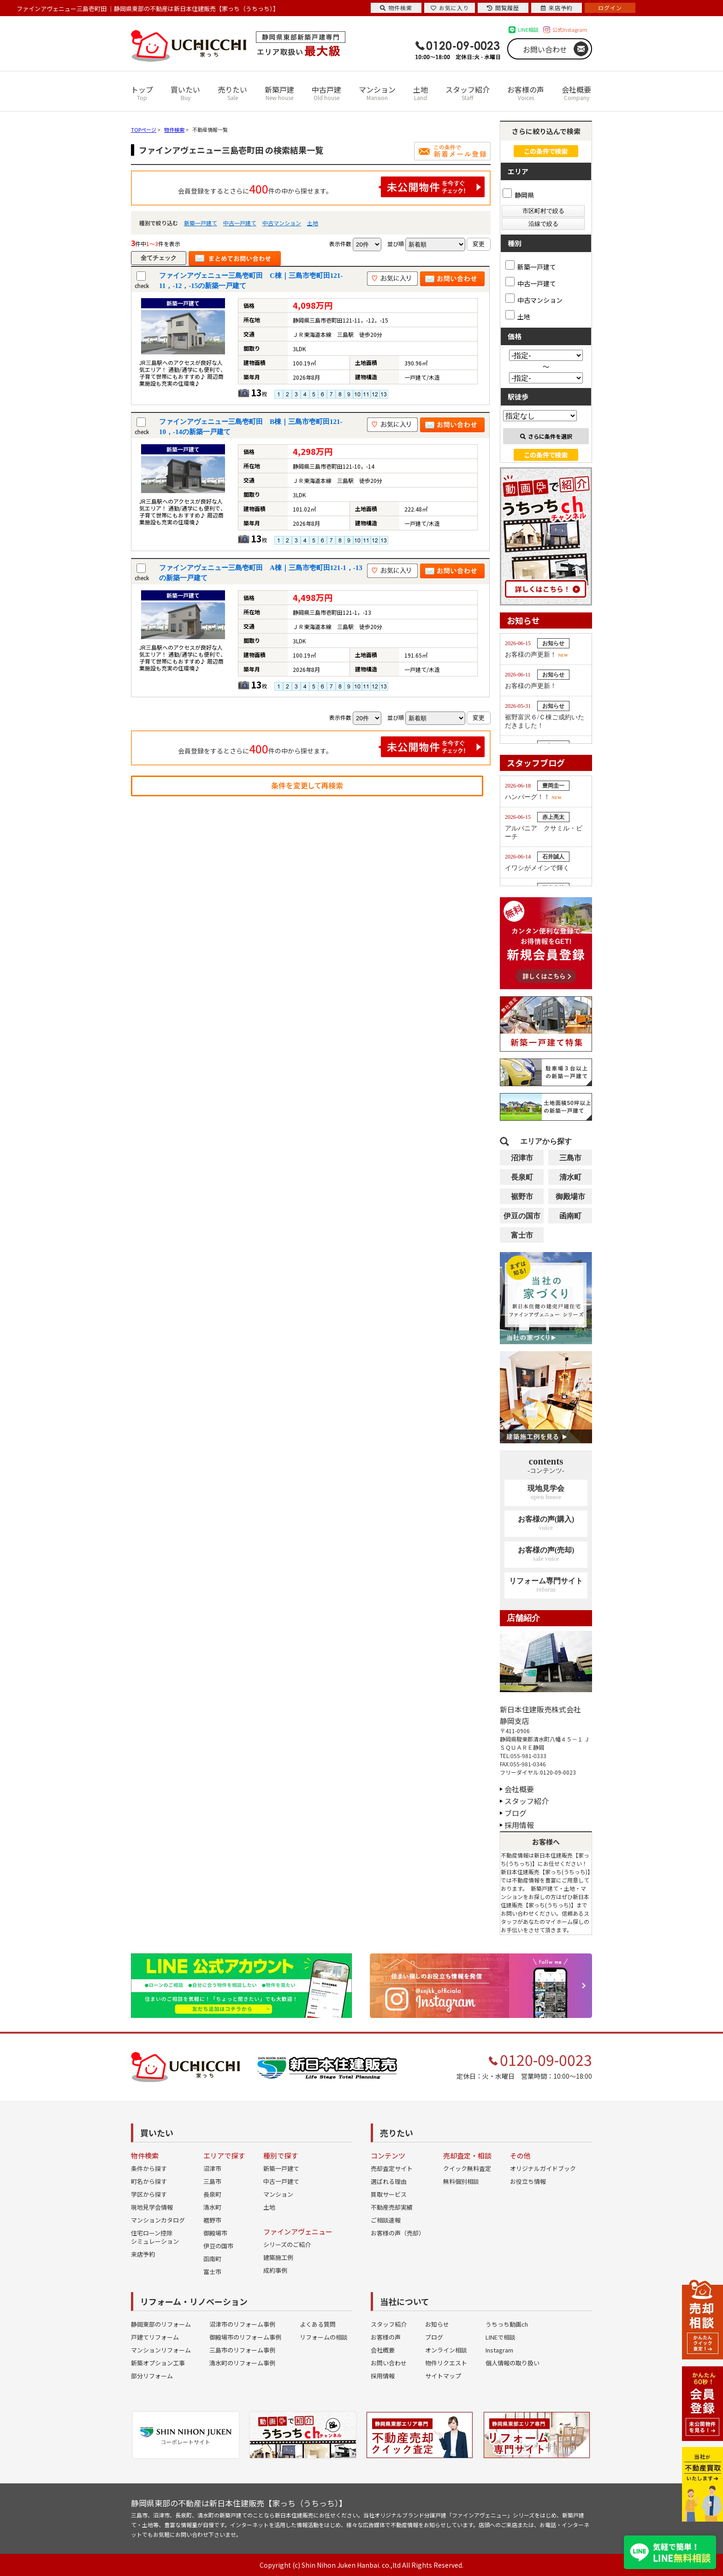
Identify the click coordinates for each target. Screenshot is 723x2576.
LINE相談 (528, 29)
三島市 (570, 1158)
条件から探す (149, 2168)
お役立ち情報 (528, 2181)
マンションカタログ (158, 2220)
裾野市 (522, 1196)
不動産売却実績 (392, 2207)
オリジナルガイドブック (543, 2168)
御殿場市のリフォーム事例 (245, 2337)
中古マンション (281, 223)
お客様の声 (525, 93)
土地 (420, 93)
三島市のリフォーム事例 (242, 2350)
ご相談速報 (386, 2220)
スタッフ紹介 (467, 93)
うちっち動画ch (507, 2324)
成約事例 (275, 2270)
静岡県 (518, 195)
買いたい (185, 93)
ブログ (515, 1812)
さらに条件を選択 (546, 436)
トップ (142, 93)
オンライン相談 (446, 2350)
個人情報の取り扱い (512, 2362)
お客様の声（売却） (398, 2233)
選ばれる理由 (389, 2181)
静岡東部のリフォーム (161, 2324)
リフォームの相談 (324, 2337)
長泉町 (522, 1177)
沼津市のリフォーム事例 (242, 2324)
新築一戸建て (200, 223)
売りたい (232, 93)
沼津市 (522, 1158)
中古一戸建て (239, 223)
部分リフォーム (152, 2375)
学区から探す (149, 2194)
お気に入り (450, 8)
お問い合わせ (545, 49)
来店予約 (143, 2254)
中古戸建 (326, 93)
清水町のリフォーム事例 (242, 2362)
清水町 (570, 1177)
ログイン (610, 8)
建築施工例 (278, 2257)
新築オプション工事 (158, 2362)
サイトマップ (443, 2375)
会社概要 (576, 93)
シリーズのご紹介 (287, 2244)
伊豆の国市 (522, 1216)
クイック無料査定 (467, 2168)
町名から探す (149, 2181)
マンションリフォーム (161, 2350)
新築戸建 (279, 93)
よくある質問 (318, 2324)
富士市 (522, 1235)
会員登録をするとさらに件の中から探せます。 (331, 187)
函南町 (570, 1216)
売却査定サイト (392, 2168)
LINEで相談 (501, 2337)
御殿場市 (570, 1196)
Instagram (499, 2350)
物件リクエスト (446, 2362)
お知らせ (437, 2324)
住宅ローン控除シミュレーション (155, 2237)
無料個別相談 (461, 2181)
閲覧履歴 (503, 8)
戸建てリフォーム (155, 2337)
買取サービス (389, 2194)
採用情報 (519, 1824)
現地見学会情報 (152, 2207)
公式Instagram (569, 29)
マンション (377, 93)
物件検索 (396, 8)
